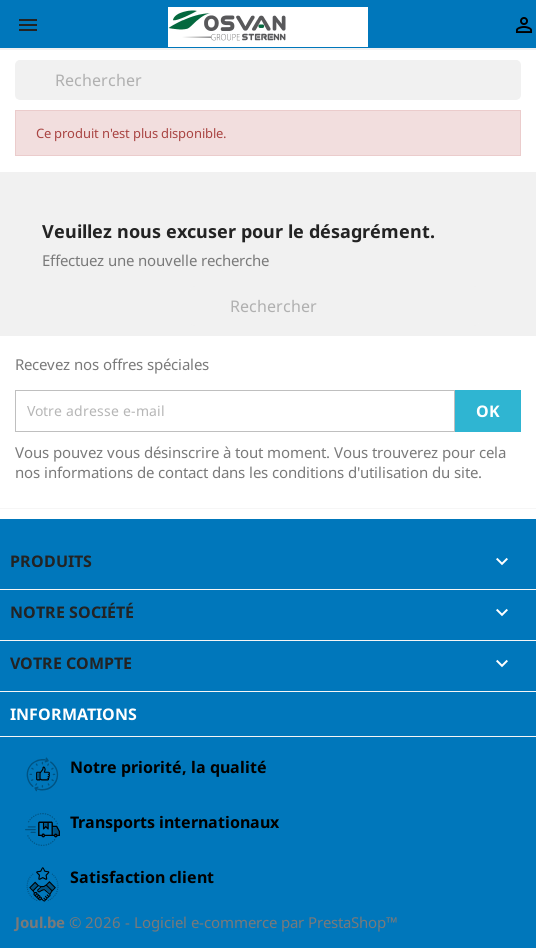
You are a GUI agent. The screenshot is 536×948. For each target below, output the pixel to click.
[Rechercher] (268, 80)
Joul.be (42, 922)
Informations (73, 714)
